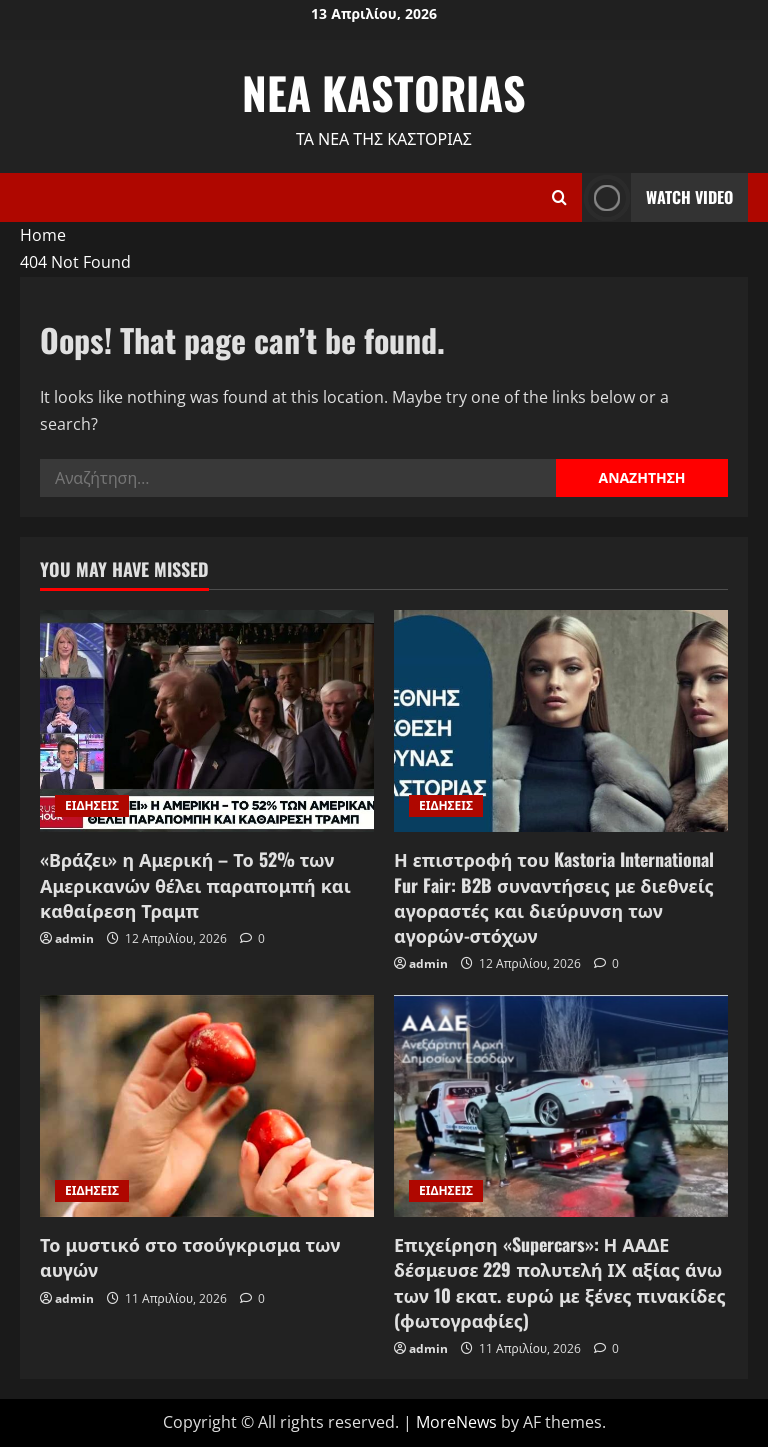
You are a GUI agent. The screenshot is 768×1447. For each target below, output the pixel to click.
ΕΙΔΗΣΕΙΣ (92, 805)
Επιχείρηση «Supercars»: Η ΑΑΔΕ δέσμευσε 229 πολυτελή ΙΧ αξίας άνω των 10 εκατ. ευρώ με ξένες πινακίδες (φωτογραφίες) (560, 1282)
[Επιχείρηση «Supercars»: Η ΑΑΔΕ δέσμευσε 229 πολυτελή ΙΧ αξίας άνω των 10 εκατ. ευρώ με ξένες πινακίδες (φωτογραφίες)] (561, 1106)
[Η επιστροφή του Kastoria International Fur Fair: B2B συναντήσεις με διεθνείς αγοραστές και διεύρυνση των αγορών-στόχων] (561, 721)
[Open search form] (559, 197)
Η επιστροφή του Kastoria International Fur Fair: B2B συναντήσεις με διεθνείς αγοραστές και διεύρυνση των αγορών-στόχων (554, 897)
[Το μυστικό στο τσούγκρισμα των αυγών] (207, 1106)
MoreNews (456, 1422)
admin (74, 938)
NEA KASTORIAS (384, 92)
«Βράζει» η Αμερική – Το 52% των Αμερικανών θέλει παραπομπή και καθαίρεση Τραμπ (195, 884)
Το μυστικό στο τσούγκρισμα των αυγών (190, 1256)
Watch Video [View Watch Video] (657, 197)
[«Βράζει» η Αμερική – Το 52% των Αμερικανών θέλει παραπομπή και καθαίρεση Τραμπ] (207, 721)
